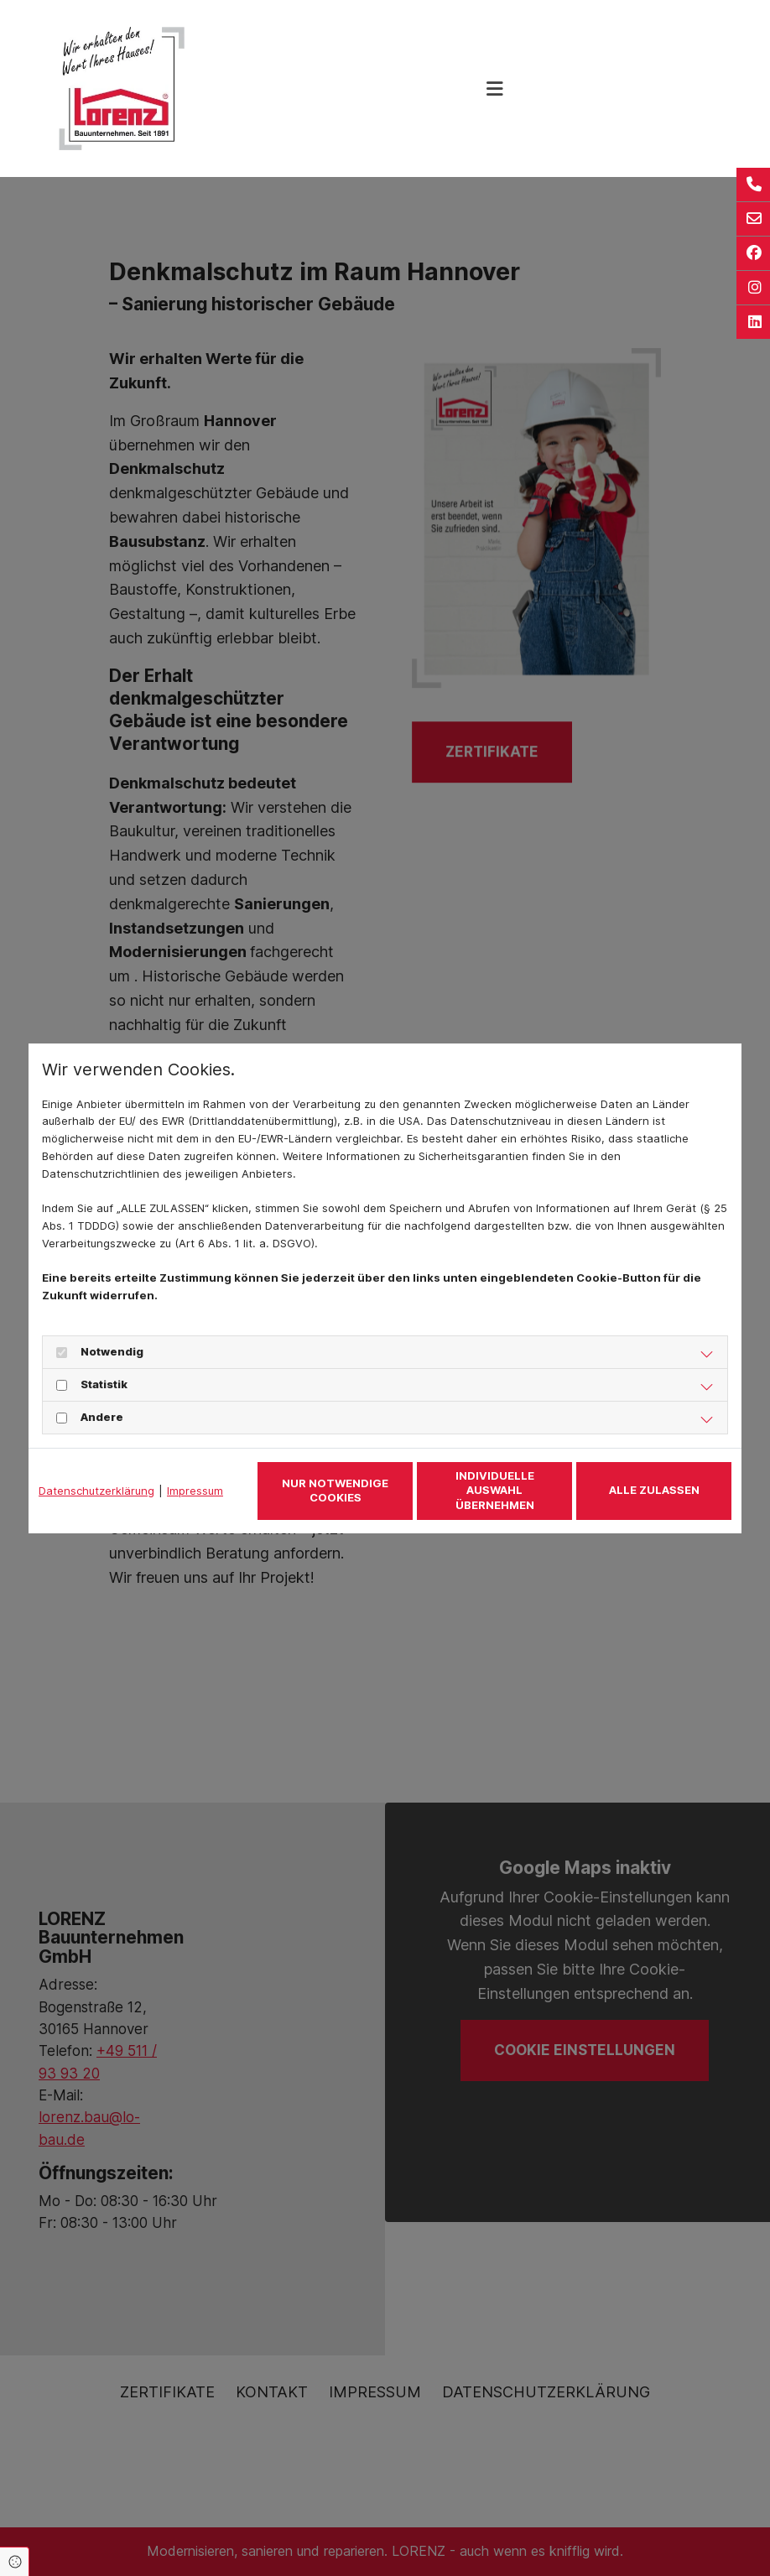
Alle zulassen (654, 1489)
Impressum (195, 1490)
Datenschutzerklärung (96, 1490)
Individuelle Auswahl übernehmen (494, 1490)
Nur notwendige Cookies (335, 1490)
